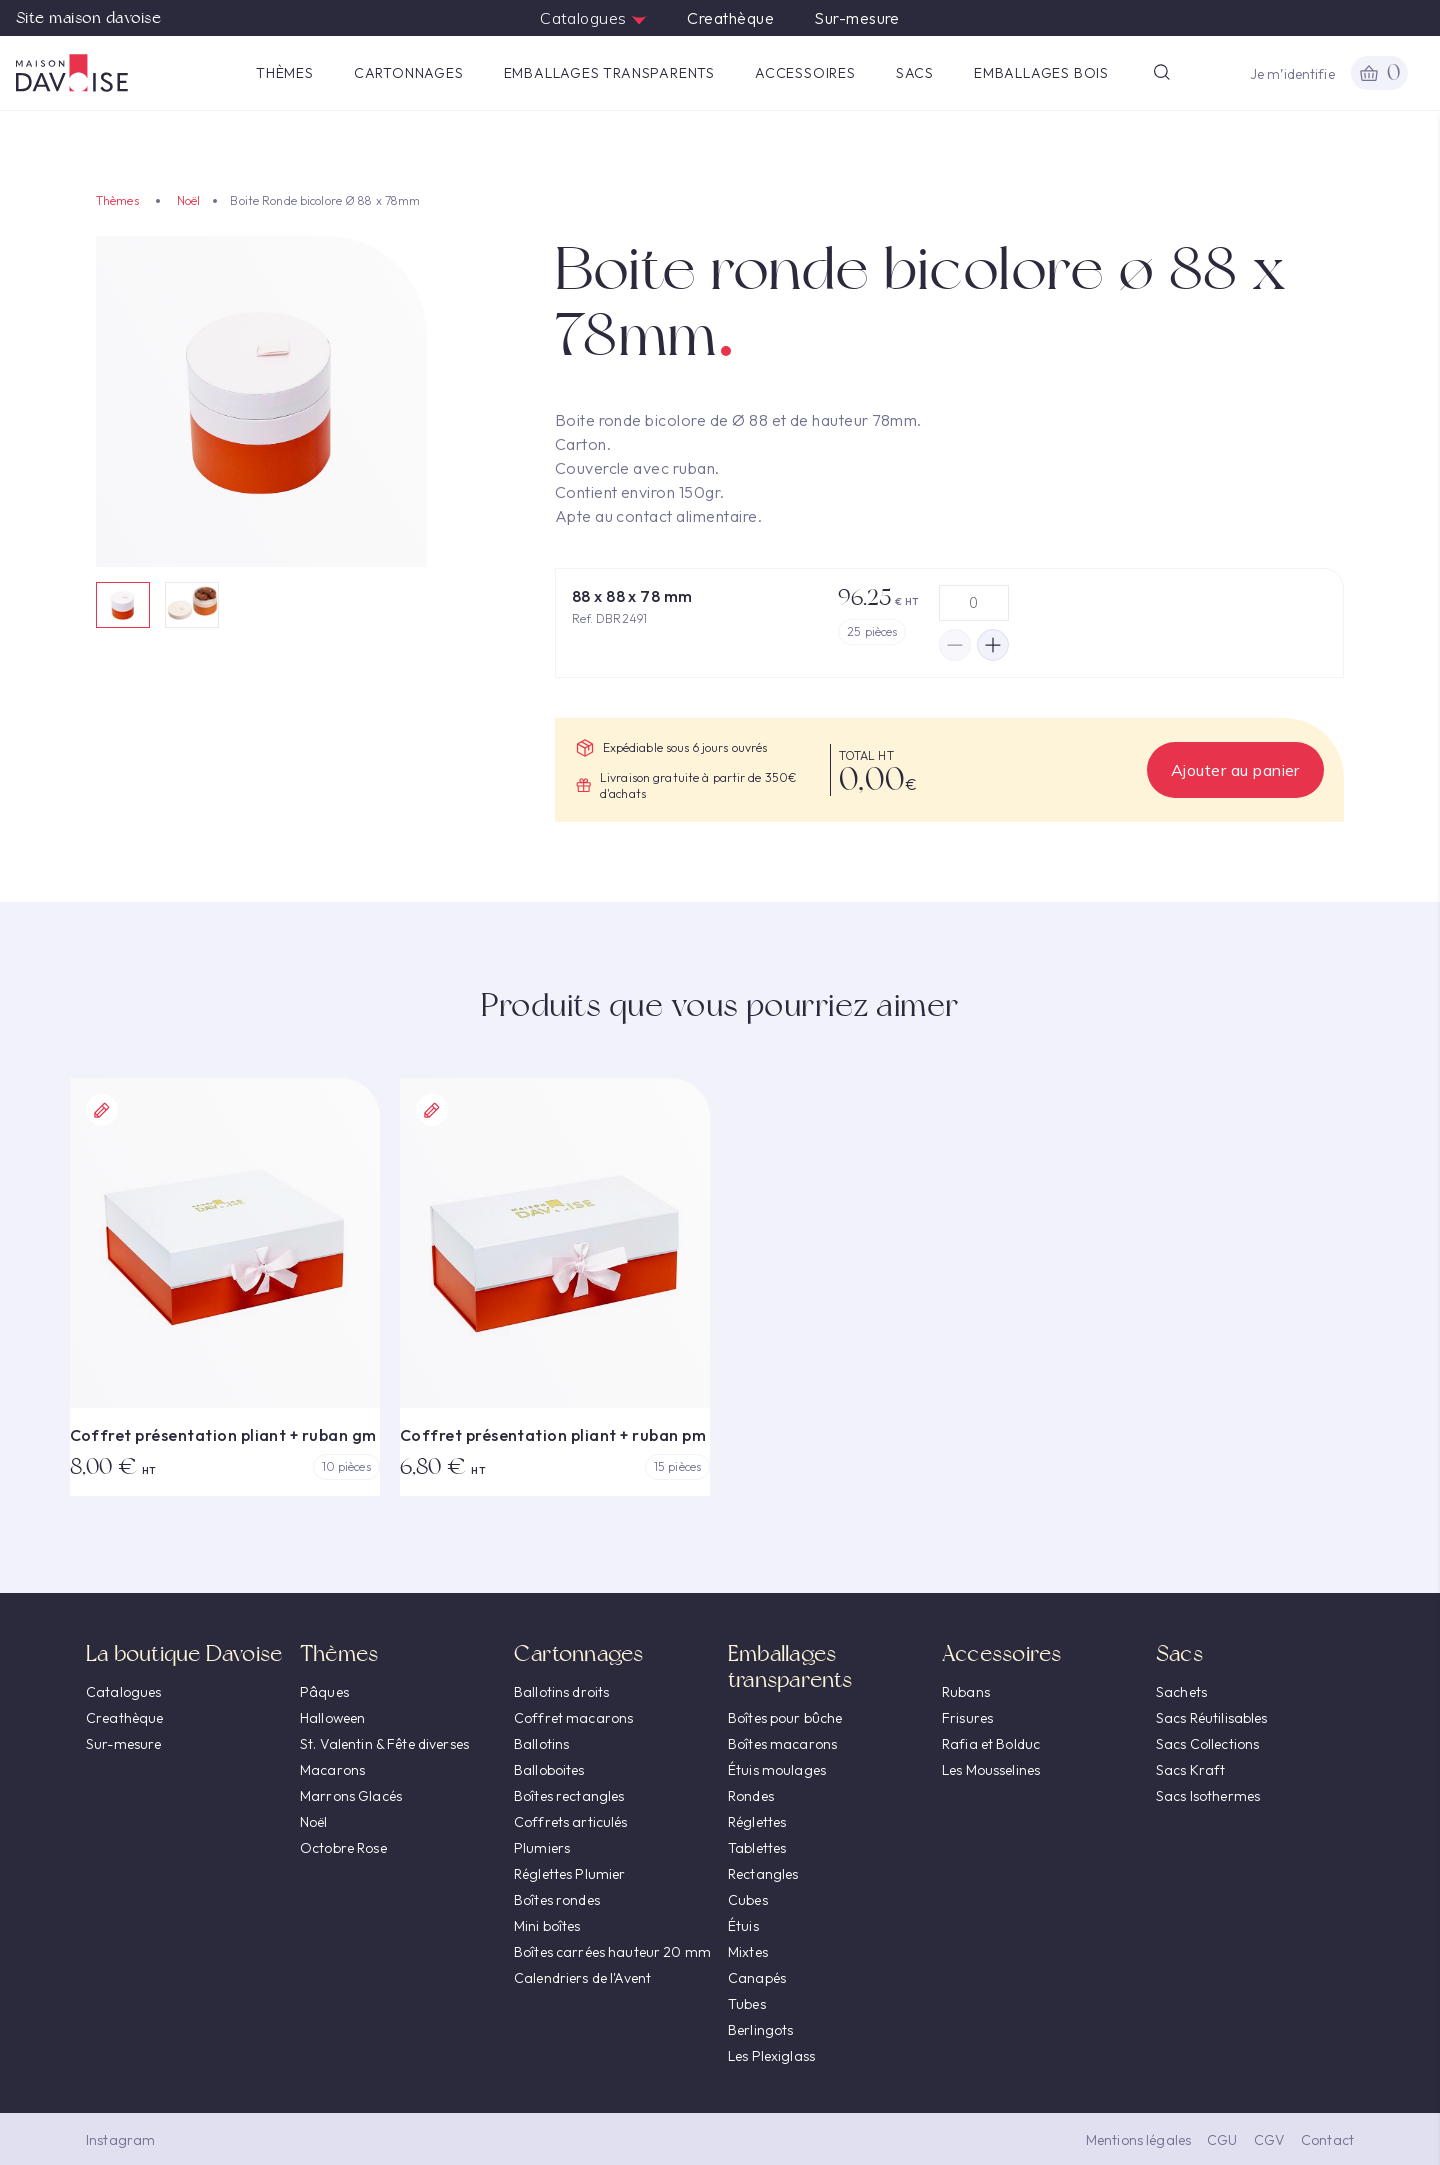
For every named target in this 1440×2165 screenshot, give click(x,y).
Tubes (747, 2004)
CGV (1269, 2140)
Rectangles (763, 1874)
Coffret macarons (573, 1718)
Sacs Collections (1207, 1744)
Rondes (751, 1796)
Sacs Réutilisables (1212, 1718)
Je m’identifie (1292, 74)
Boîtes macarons (782, 1744)
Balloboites (549, 1770)
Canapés (757, 1978)
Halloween (332, 1718)
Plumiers (542, 1848)
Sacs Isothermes (1208, 1796)
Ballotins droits (561, 1692)
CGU (1222, 2140)
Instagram (120, 2140)
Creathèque (730, 18)
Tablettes (757, 1848)
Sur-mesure (857, 18)
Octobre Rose (343, 1848)
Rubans (966, 1692)
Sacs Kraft (1190, 1770)
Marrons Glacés (351, 1796)
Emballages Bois (1041, 73)
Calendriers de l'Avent (582, 1978)
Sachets (1181, 1692)
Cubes (748, 1900)
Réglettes (757, 1822)
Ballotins (541, 1744)
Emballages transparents (609, 73)
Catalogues (593, 18)
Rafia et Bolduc (991, 1744)
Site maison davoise (88, 18)
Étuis (743, 1926)
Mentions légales (1138, 2140)
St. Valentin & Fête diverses (384, 1744)
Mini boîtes (547, 1926)
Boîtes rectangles (569, 1796)
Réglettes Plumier (569, 1874)
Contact (1327, 2140)
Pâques (324, 1692)
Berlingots (760, 2030)
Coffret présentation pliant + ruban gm (223, 1435)
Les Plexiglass (771, 2056)
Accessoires (805, 73)
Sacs (915, 73)
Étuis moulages (777, 1770)
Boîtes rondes (557, 1900)
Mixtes (748, 1952)
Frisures (967, 1718)
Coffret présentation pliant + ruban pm (553, 1435)
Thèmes (285, 73)
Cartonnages (409, 73)
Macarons (332, 1770)
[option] (261, 401)
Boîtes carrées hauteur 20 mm (612, 1952)
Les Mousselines (991, 1770)
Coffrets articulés (571, 1822)
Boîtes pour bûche (785, 1718)
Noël (188, 200)
